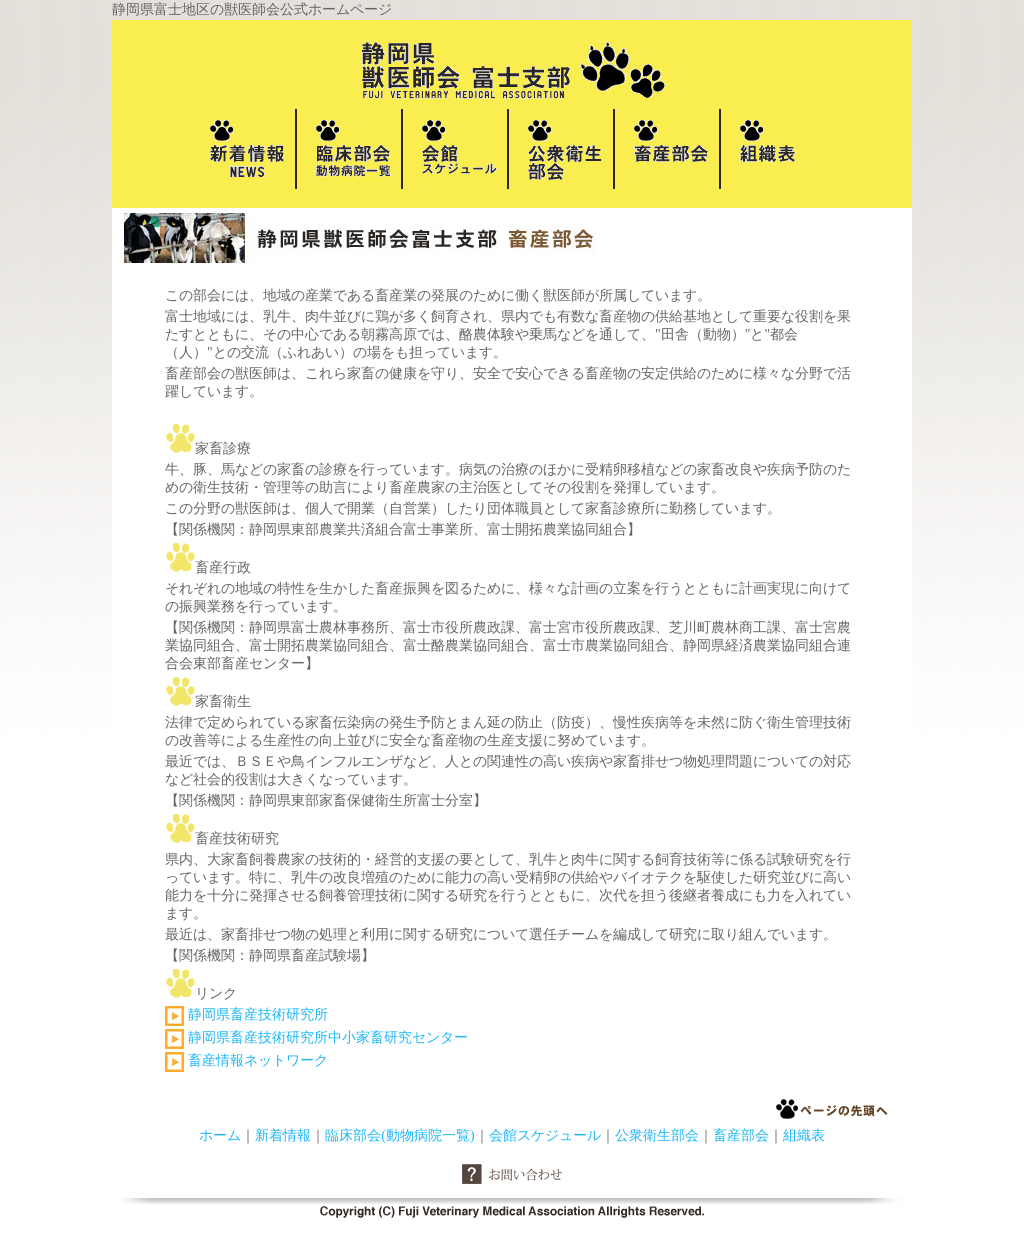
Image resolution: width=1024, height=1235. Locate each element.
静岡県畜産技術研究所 (256, 1014)
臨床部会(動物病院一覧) (399, 1135)
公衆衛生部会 (657, 1135)
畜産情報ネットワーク (258, 1060)
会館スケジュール (545, 1135)
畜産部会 (741, 1135)
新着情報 (283, 1135)
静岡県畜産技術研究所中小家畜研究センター (328, 1037)
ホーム (220, 1135)
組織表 (804, 1135)
